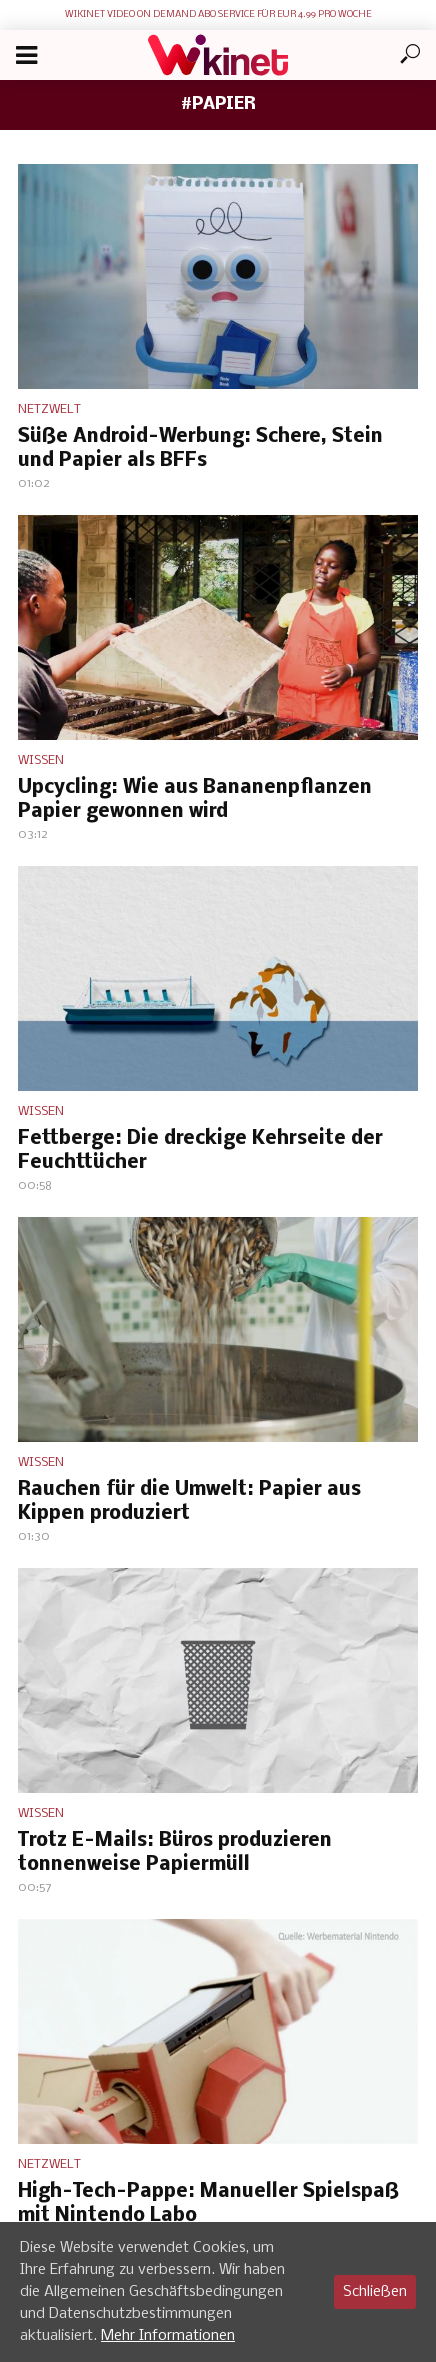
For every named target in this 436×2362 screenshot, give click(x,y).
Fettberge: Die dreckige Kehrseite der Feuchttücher (200, 1151)
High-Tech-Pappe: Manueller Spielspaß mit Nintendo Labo (208, 2204)
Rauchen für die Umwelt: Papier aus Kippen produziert (189, 1502)
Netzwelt (49, 409)
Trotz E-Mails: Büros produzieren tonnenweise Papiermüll (175, 1853)
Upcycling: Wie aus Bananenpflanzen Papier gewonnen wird (195, 800)
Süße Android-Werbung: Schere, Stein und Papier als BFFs (200, 449)
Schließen (375, 2292)
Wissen (41, 760)
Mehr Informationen (168, 2336)
